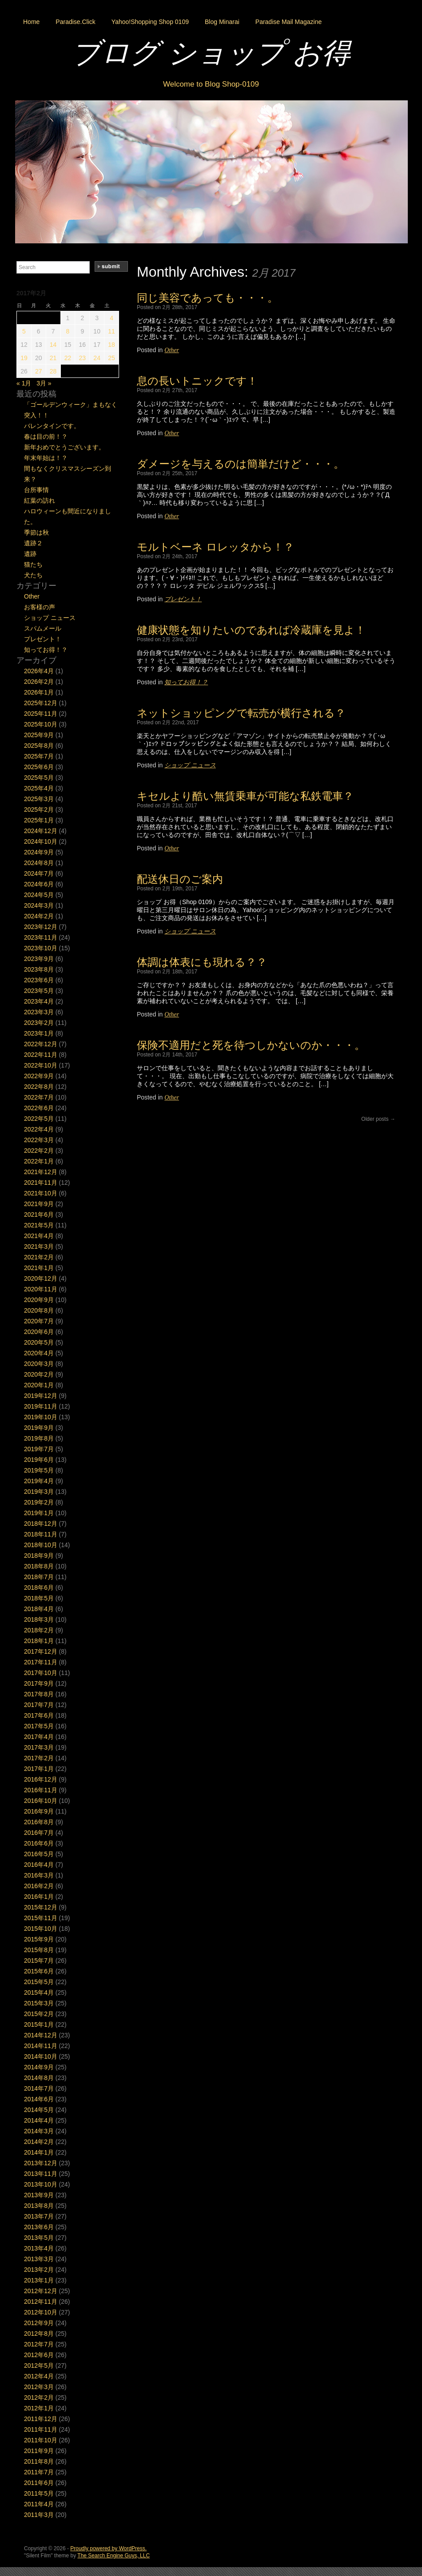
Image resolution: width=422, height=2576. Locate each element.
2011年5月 (39, 2493)
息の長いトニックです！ (197, 381)
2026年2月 (39, 681)
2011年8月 (39, 2461)
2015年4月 (39, 1992)
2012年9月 (39, 2322)
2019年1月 (39, 1512)
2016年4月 (39, 1864)
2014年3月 (39, 2131)
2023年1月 (39, 1033)
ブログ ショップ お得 (211, 53)
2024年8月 (39, 862)
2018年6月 (39, 1587)
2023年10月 (40, 948)
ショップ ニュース (190, 765)
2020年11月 (40, 1289)
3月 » (43, 383)
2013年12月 (40, 2163)
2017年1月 (39, 1768)
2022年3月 (39, 1139)
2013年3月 (39, 2258)
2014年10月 (40, 2056)
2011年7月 (39, 2472)
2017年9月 (39, 1683)
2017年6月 (39, 1715)
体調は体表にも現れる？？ (202, 962)
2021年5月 (39, 1225)
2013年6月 (39, 2227)
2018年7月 (39, 1576)
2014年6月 (39, 2099)
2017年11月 (40, 1662)
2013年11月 (40, 2173)
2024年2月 (39, 916)
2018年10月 (40, 1544)
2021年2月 (39, 1257)
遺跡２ (33, 543)
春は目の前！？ (46, 436)
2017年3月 (39, 1747)
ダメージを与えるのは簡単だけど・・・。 (240, 464)
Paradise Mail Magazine (288, 21)
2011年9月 (39, 2450)
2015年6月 (39, 1971)
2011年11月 (40, 2429)
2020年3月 (39, 1363)
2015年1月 (39, 2024)
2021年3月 (39, 1246)
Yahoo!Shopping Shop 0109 (150, 21)
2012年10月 (40, 2312)
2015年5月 (39, 1981)
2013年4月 (39, 2248)
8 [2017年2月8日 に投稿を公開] (68, 331)
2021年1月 (39, 1267)
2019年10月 (40, 1417)
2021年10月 (40, 1193)
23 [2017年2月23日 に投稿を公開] (82, 357)
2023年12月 (40, 926)
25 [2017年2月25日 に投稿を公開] (111, 357)
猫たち (33, 564)
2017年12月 (40, 1651)
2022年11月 (40, 1054)
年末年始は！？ (46, 457)
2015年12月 (40, 1907)
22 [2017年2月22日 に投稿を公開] (68, 357)
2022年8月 (39, 1086)
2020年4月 (39, 1353)
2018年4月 (39, 1608)
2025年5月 (39, 777)
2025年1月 (39, 820)
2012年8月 (39, 2333)
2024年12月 (40, 830)
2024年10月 (40, 841)
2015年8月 (39, 1949)
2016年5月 (39, 1854)
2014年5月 (39, 2109)
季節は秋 (36, 532)
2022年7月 (39, 1097)
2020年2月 (39, 1374)
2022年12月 (40, 1044)
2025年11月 (40, 713)
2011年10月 (40, 2440)
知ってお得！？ (186, 682)
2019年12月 (40, 1395)
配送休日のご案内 (180, 879)
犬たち (33, 575)
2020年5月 (39, 1342)
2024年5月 (39, 894)
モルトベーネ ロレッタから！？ (215, 547)
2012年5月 (39, 2365)
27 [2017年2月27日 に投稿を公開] (38, 371)
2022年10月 (40, 1065)
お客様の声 (39, 607)
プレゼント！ (183, 599)
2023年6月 (39, 980)
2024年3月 (39, 905)
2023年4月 (39, 1001)
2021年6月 (39, 1214)
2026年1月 (39, 692)
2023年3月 (39, 1012)
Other (171, 350)
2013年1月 (39, 2280)
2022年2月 (39, 1150)
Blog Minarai (222, 21)
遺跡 (30, 553)
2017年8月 (39, 1694)
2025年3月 (39, 798)
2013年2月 (39, 2269)
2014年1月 (39, 2152)
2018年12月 (40, 1523)
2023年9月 (39, 958)
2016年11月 (40, 1790)
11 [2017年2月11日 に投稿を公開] (111, 331)
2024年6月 (39, 884)
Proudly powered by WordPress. (108, 2548)
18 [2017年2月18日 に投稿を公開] (111, 344)
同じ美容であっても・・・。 (207, 298)
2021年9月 (39, 1203)
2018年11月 (40, 1534)
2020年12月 (40, 1278)
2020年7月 (39, 1321)
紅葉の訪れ (39, 500)
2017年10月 (40, 1672)
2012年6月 (39, 2354)
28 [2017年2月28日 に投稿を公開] (53, 371)
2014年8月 (39, 2077)
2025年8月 (39, 745)
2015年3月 (39, 2003)
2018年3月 (39, 1619)
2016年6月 (39, 1843)
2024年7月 (39, 873)
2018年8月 (39, 1566)
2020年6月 (39, 1331)
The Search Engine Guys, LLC (113, 2555)
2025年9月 (39, 734)
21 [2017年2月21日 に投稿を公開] (53, 357)
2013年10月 (40, 2184)
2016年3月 (39, 1875)
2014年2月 (39, 2141)
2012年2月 (39, 2397)
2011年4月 (39, 2504)
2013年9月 (39, 2195)
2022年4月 (39, 1129)
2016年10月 (40, 1800)
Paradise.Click (75, 21)
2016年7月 (39, 1832)
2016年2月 (39, 1885)
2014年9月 (39, 2067)
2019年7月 (39, 1449)
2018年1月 (39, 1640)
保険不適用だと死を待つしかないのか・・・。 (251, 1045)
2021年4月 (39, 1235)
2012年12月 (40, 2290)
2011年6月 (39, 2482)
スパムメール (42, 628)
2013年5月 (39, 2237)
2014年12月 (40, 2035)
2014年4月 (39, 2120)
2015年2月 (39, 2013)
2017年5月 (39, 1726)
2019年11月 (40, 1406)
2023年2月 (39, 1022)
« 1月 (23, 383)
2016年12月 (40, 1779)
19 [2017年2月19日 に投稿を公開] (24, 357)
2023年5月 (39, 990)
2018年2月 (39, 1630)
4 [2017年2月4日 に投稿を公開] (111, 318)
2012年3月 (39, 2386)
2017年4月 (39, 1736)
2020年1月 (39, 1385)
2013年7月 (39, 2216)
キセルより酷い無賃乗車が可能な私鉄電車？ (245, 796)
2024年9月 (39, 852)
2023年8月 (39, 969)
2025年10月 (40, 724)
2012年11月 (40, 2301)
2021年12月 (40, 1171)
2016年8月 (39, 1822)
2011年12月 (40, 2418)
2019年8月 (39, 1438)
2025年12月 (40, 703)
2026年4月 (39, 671)
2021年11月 (40, 1182)
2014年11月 (40, 2045)
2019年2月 (39, 1502)
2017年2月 (39, 1758)
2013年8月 (39, 2205)
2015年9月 (39, 1939)
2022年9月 (39, 1076)
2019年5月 (39, 1470)
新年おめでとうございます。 (64, 447)
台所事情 (36, 489)
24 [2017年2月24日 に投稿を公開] (96, 357)
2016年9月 (39, 1811)
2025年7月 (39, 756)
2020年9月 (39, 1299)
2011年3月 (39, 2514)
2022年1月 (39, 1161)
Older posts (378, 1119)
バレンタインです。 (52, 425)
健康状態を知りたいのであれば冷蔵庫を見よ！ (251, 630)
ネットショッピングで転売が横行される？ (241, 713)
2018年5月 (39, 1598)
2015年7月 (39, 1960)
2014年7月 (39, 2088)
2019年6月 (39, 1459)
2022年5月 (39, 1118)
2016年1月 (39, 1896)
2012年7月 (39, 2344)
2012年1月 (39, 2408)
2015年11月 (40, 1917)
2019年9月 (39, 1427)
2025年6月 (39, 766)
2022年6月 (39, 1107)
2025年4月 (39, 788)
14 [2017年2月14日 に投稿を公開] (53, 344)
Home (31, 21)
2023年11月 (40, 937)
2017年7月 (39, 1704)
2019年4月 (39, 1480)
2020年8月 (39, 1310)
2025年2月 (39, 809)
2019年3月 (39, 1491)
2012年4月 (39, 2376)
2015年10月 (40, 1928)
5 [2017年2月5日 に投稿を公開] (24, 331)
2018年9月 (39, 1555)
